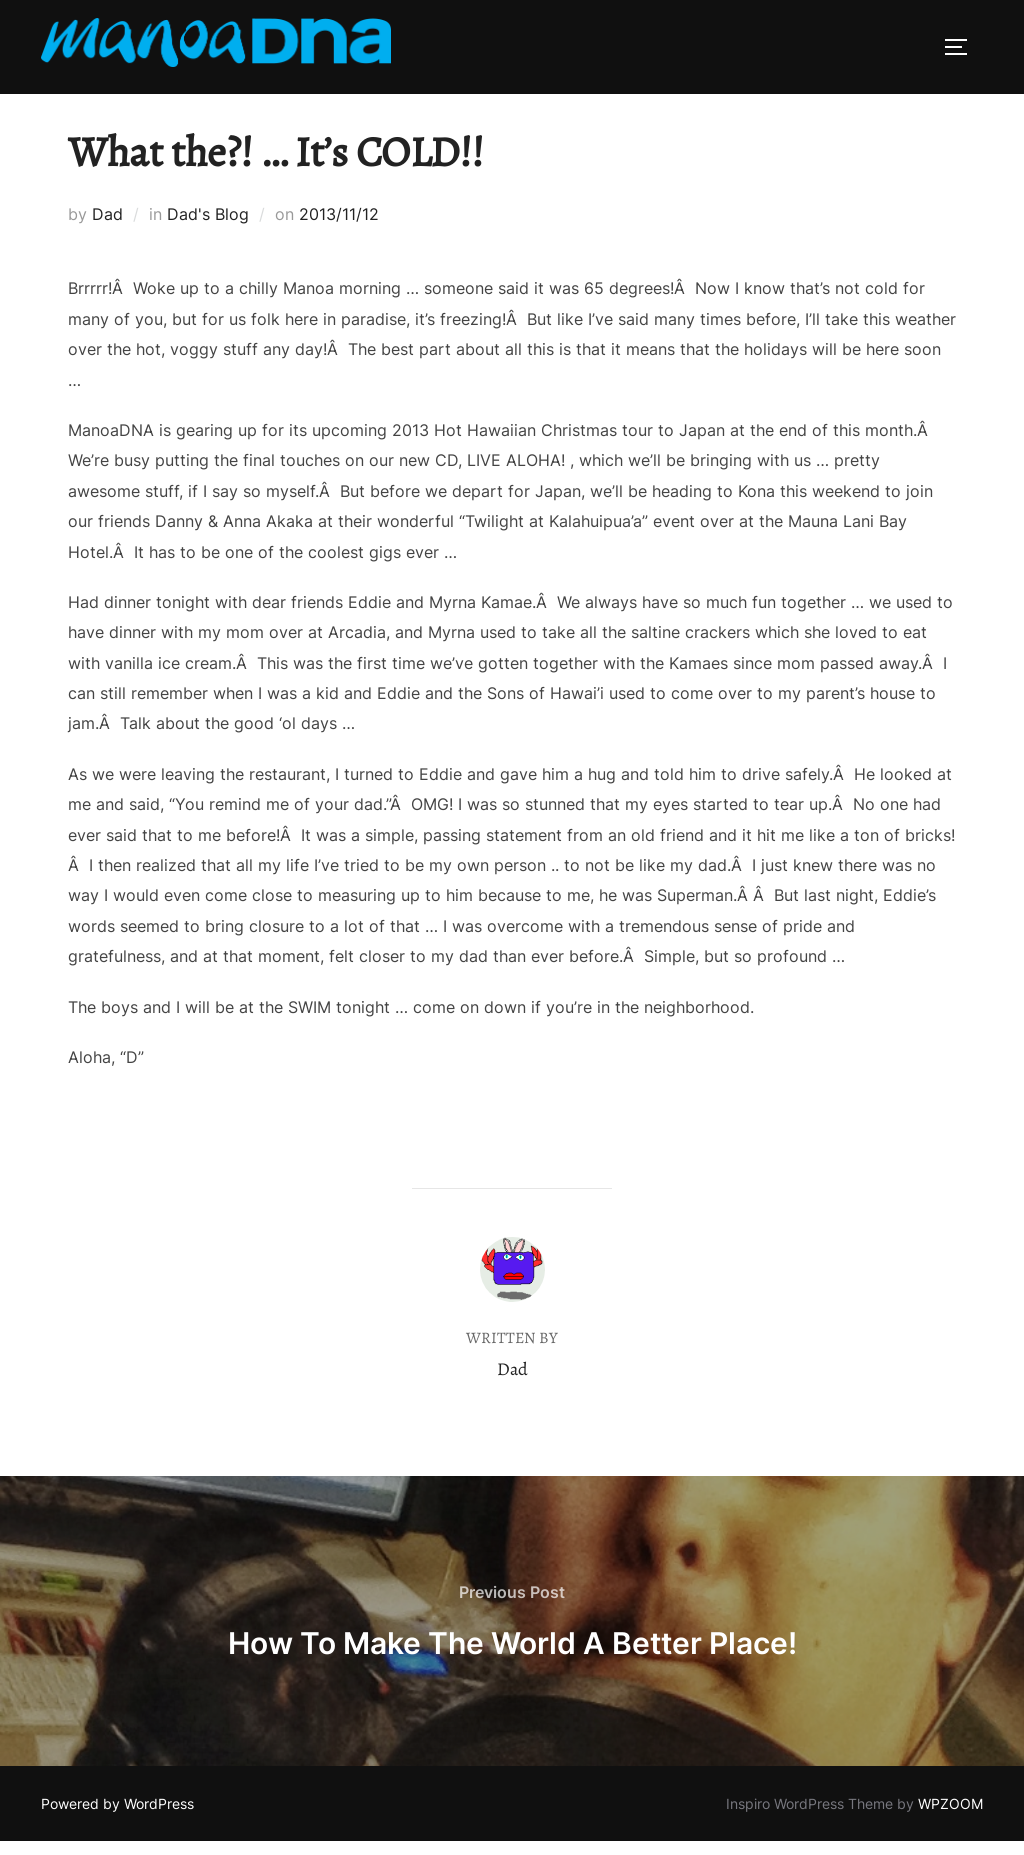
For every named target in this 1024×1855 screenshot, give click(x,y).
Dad (107, 228)
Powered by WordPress (117, 1817)
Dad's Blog (208, 228)
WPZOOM (950, 1817)
